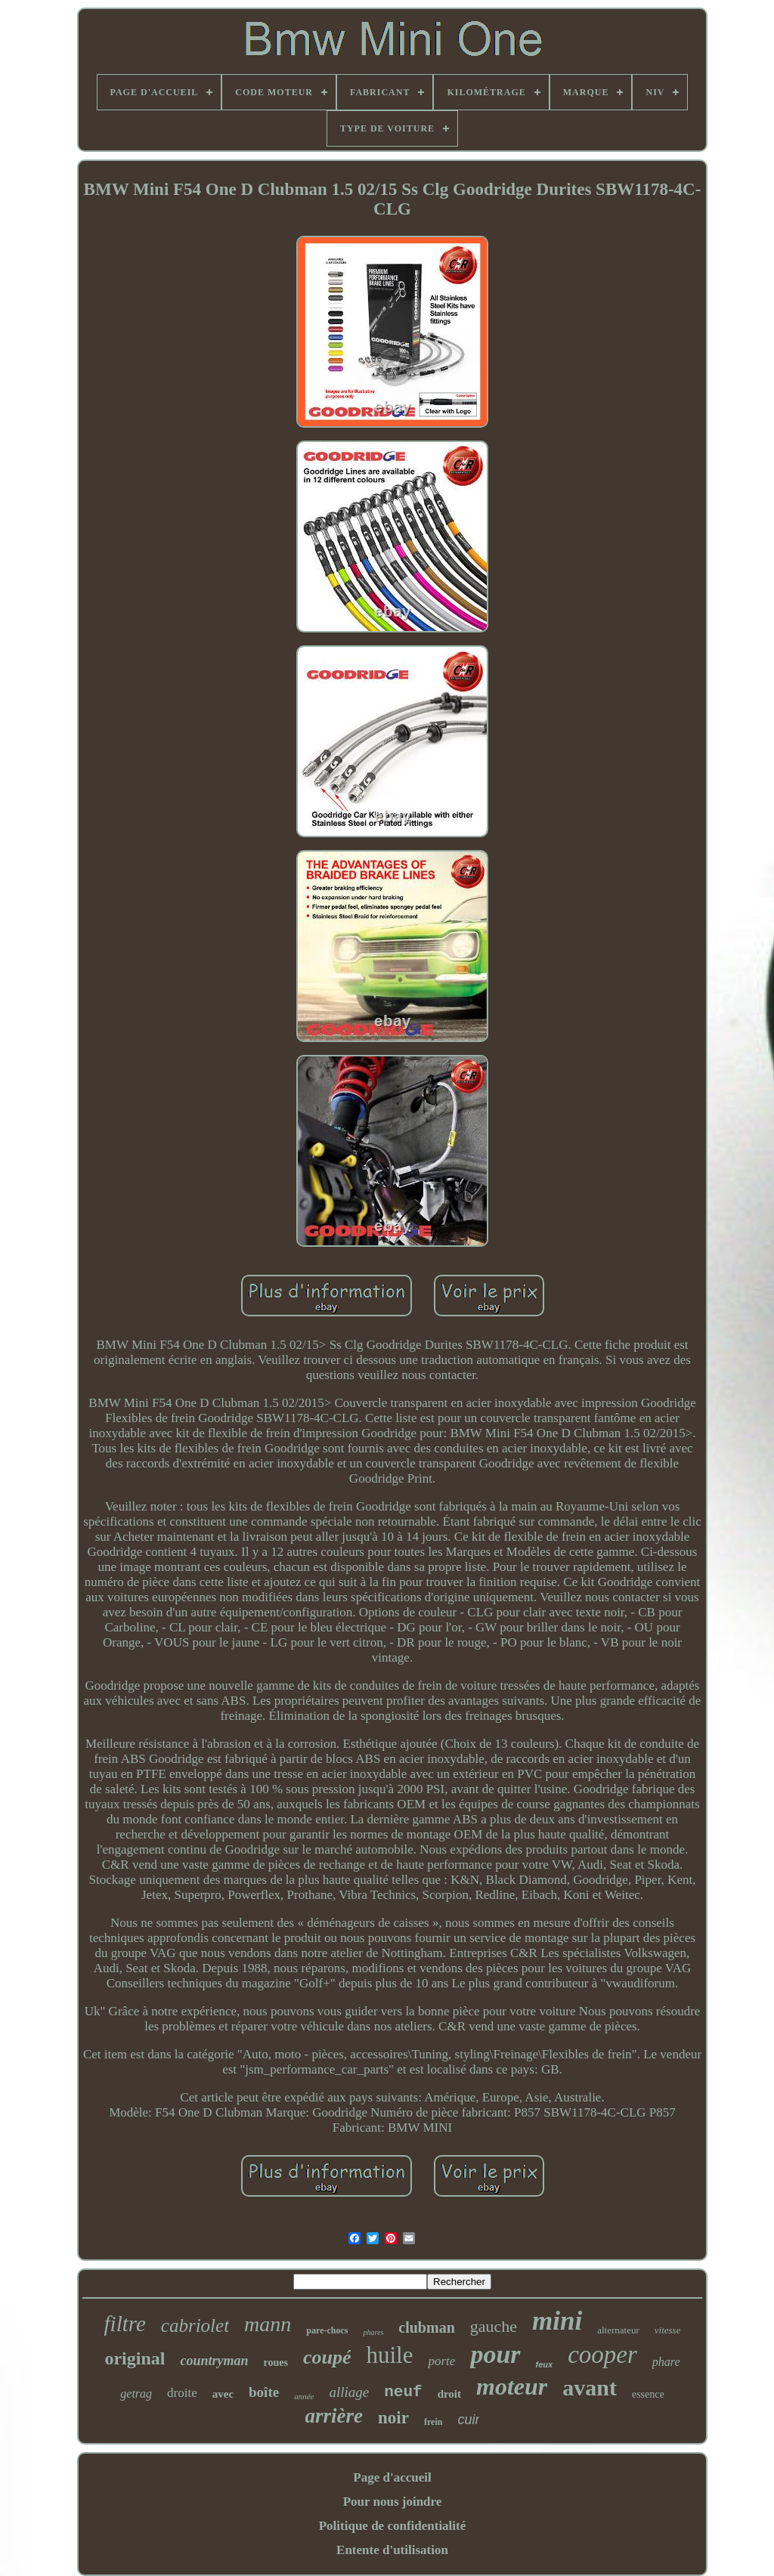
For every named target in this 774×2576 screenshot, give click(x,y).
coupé (327, 2357)
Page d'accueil (392, 2477)
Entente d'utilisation (392, 2550)
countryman (214, 2360)
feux (544, 2364)
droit (449, 2394)
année (304, 2396)
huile (389, 2355)
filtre (125, 2324)
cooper (602, 2354)
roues (276, 2362)
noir (393, 2417)
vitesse (668, 2330)
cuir (468, 2419)
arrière (334, 2415)
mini (557, 2321)
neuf (403, 2392)
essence (648, 2394)
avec (223, 2394)
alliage (349, 2392)
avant (589, 2387)
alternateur (618, 2330)
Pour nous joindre (392, 2501)
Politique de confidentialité (392, 2526)
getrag (136, 2393)
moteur (511, 2386)
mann (267, 2324)
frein (433, 2422)
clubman (426, 2327)
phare (666, 2361)
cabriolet (195, 2325)
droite (182, 2393)
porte (441, 2361)
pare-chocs (327, 2330)
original (134, 2358)
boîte (264, 2392)
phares (373, 2332)
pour (495, 2354)
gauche (493, 2326)
